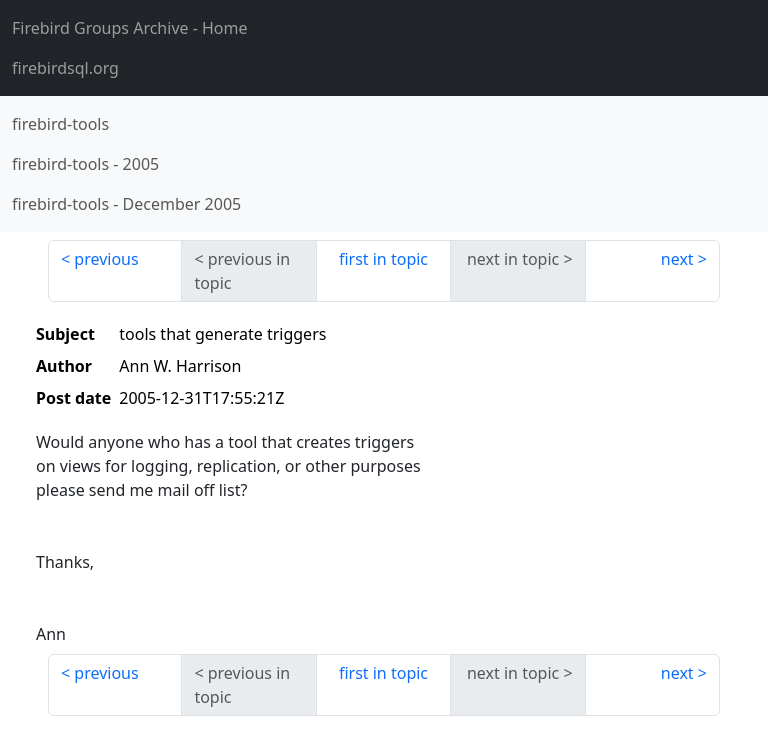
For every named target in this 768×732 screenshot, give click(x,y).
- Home (130, 28)
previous (106, 259)
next (677, 259)
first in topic (383, 259)
